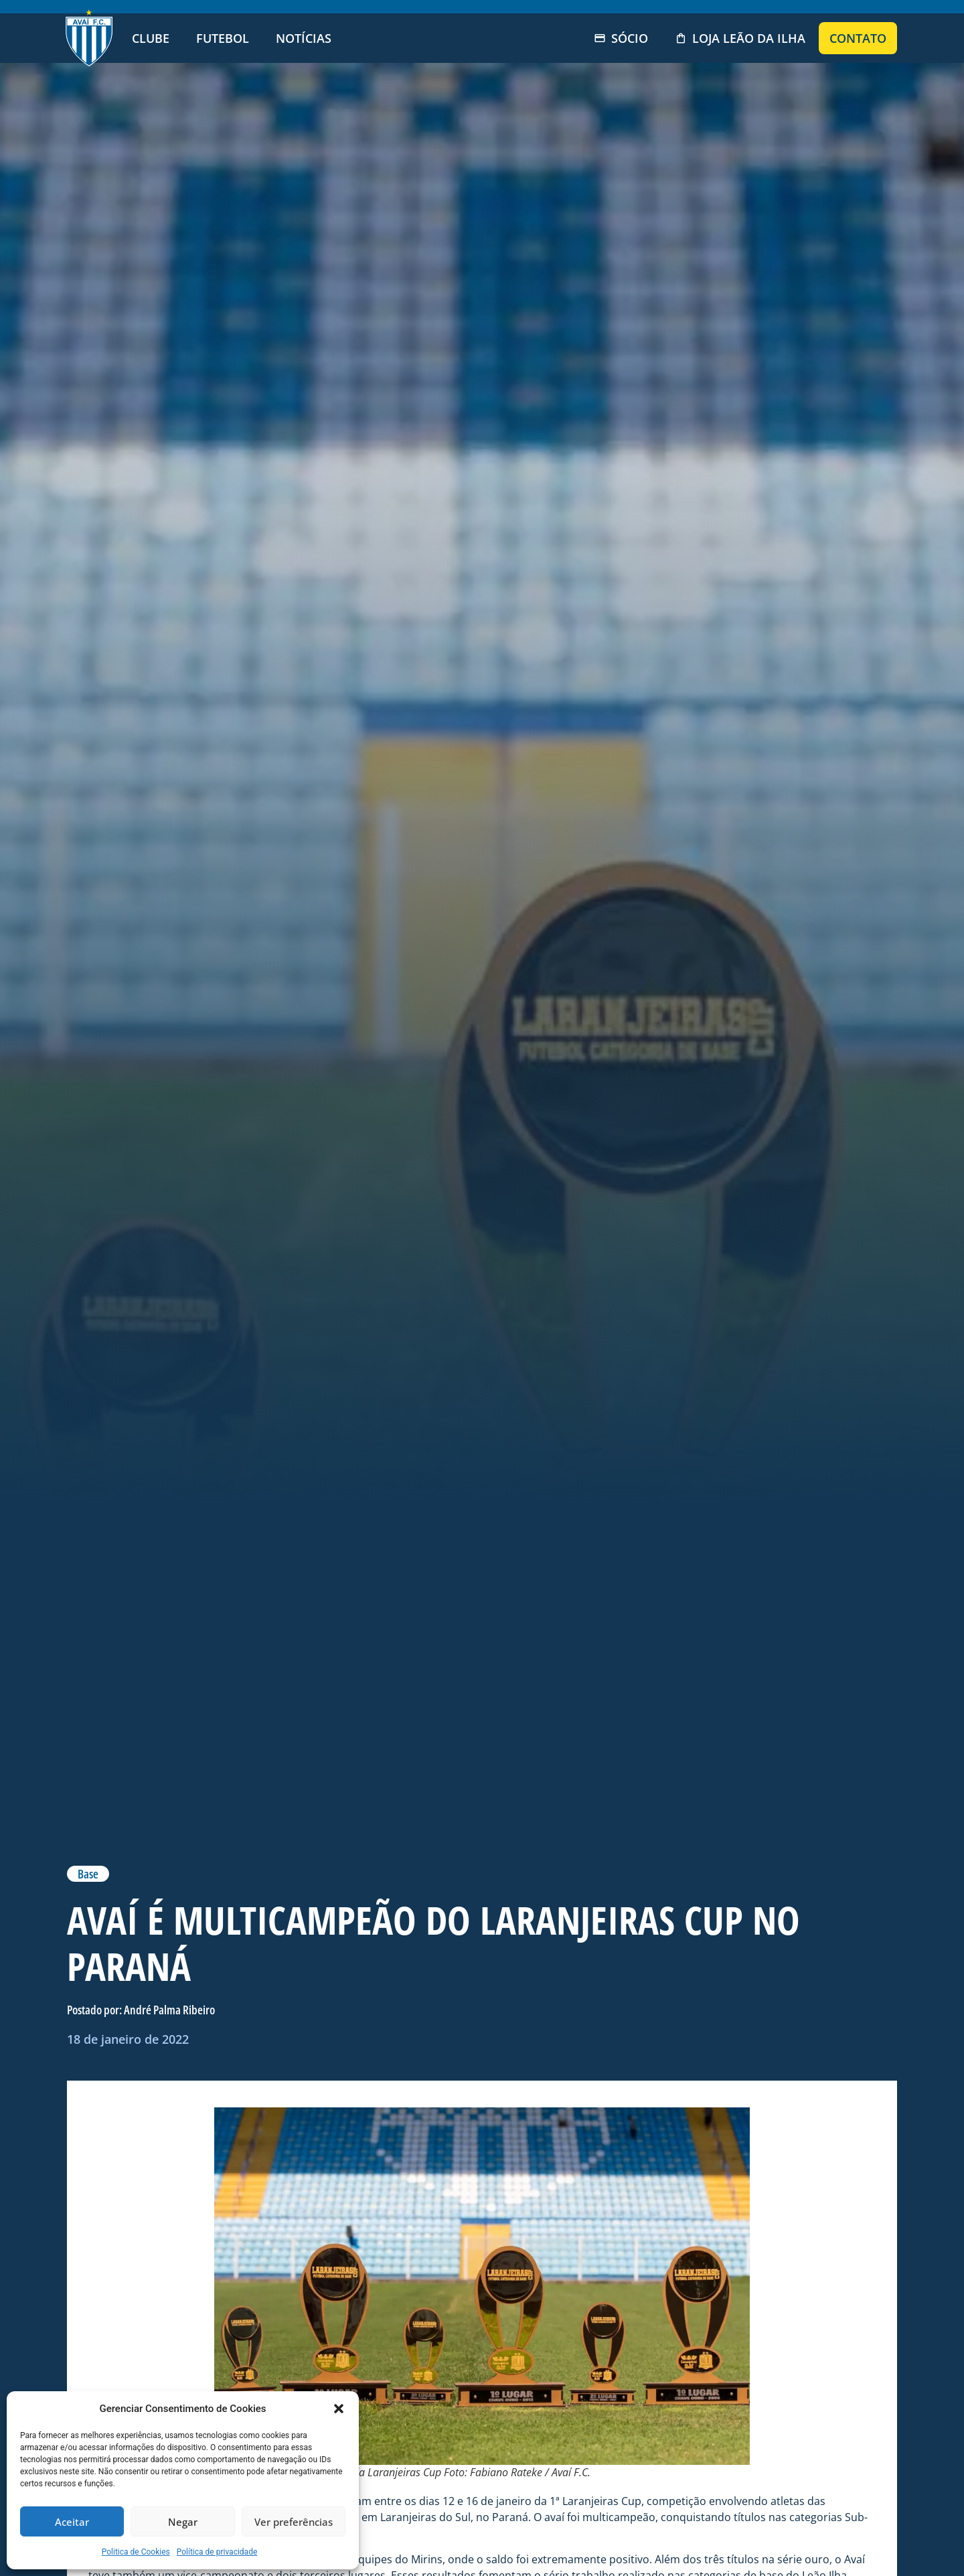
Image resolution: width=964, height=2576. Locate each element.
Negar (182, 2521)
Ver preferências (293, 2521)
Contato (857, 38)
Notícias (303, 38)
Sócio (621, 38)
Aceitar (72, 2521)
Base (88, 1874)
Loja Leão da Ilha (740, 38)
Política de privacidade (217, 2552)
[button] (338, 2408)
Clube (150, 38)
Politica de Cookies (136, 2552)
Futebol (222, 38)
